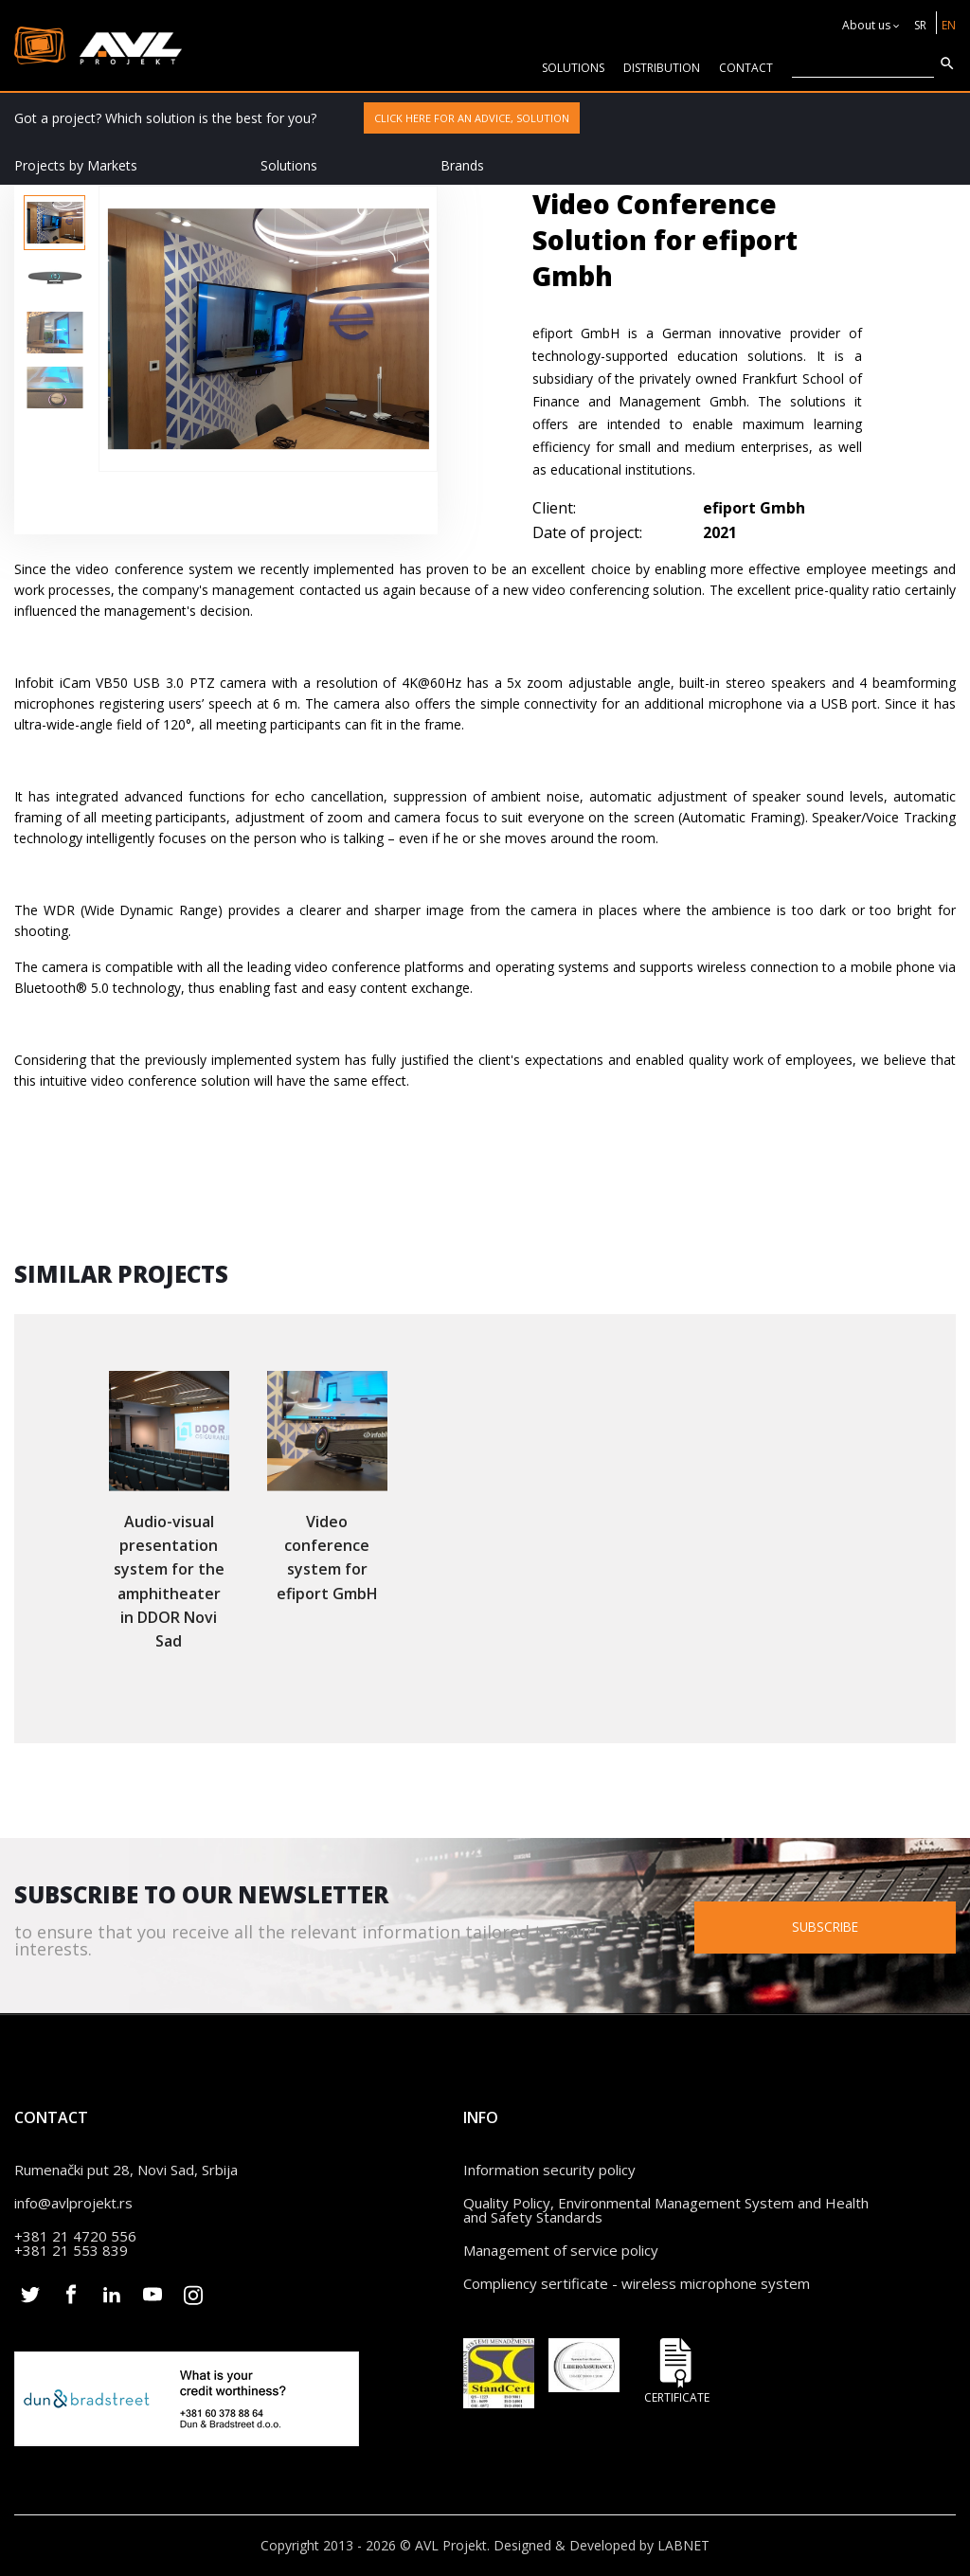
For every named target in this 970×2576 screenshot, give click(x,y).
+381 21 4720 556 (75, 2235)
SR (920, 25)
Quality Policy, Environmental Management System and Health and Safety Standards (666, 2209)
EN (949, 25)
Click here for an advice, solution (471, 118)
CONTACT (746, 68)
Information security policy (549, 2169)
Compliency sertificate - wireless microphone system (636, 2283)
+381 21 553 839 (71, 2250)
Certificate (676, 2371)
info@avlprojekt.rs (73, 2202)
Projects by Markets (75, 165)
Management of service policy (560, 2250)
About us (866, 25)
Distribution (661, 68)
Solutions (288, 165)
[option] (54, 222)
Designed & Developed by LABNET (602, 2545)
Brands (462, 165)
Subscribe (831, 1926)
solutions (573, 68)
